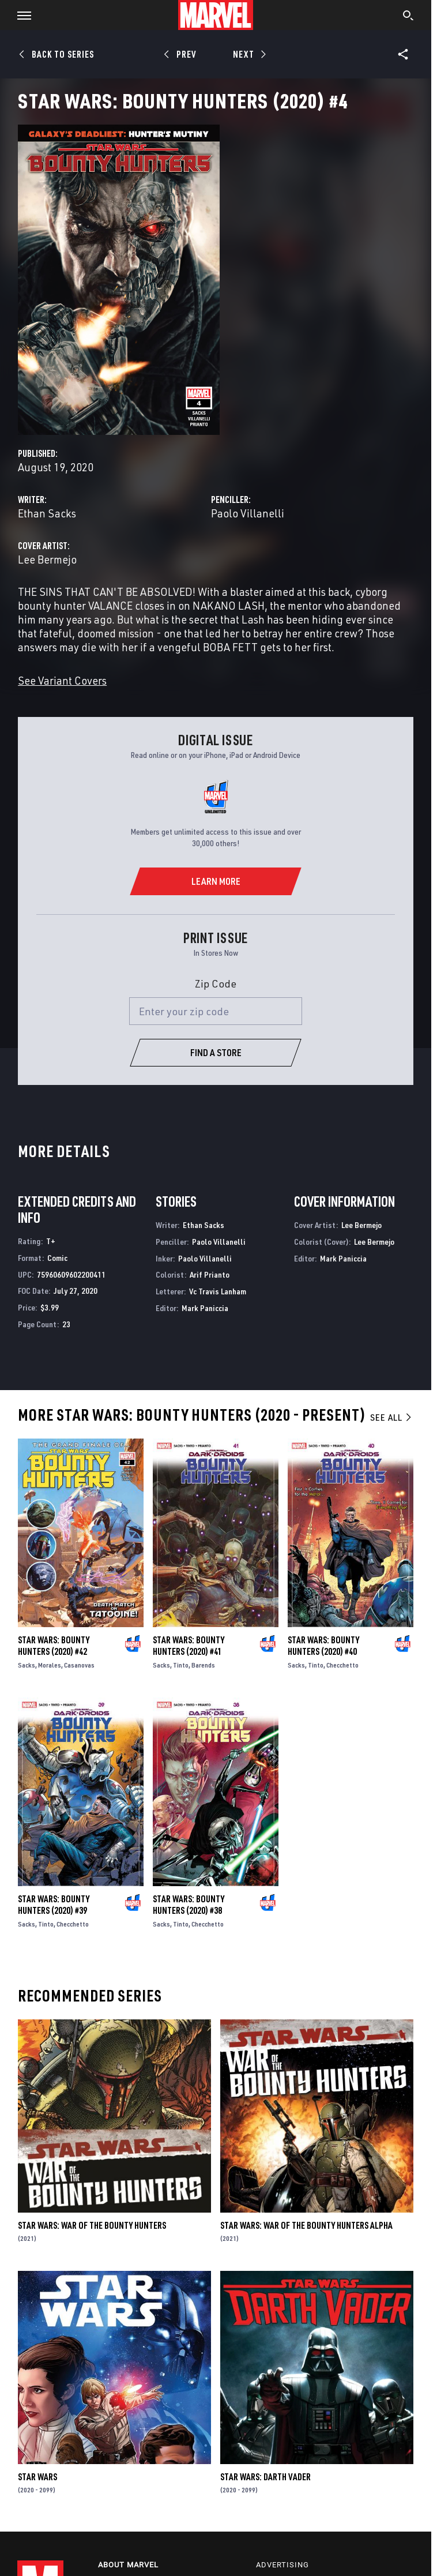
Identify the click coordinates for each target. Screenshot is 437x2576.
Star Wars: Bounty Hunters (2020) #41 (188, 1645)
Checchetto (342, 1665)
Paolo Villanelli (247, 513)
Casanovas (79, 1665)
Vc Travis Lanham (217, 1291)
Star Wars (37, 2477)
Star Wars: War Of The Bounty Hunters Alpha (306, 2225)
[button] (20, 15)
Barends (203, 1665)
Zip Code (215, 983)
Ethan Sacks (47, 513)
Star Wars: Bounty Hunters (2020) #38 (188, 1904)
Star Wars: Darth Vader (265, 2477)
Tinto (181, 1665)
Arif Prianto (209, 1274)
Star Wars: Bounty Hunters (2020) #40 (323, 1645)
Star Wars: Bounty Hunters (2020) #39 (53, 1904)
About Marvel (128, 2564)
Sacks (26, 1665)
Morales (49, 1665)
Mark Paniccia (205, 1308)
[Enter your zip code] (216, 1011)
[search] (408, 16)
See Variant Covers (62, 680)
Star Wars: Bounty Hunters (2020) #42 (53, 1645)
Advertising (282, 2564)
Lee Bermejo (47, 559)
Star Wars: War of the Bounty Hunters (92, 2225)
